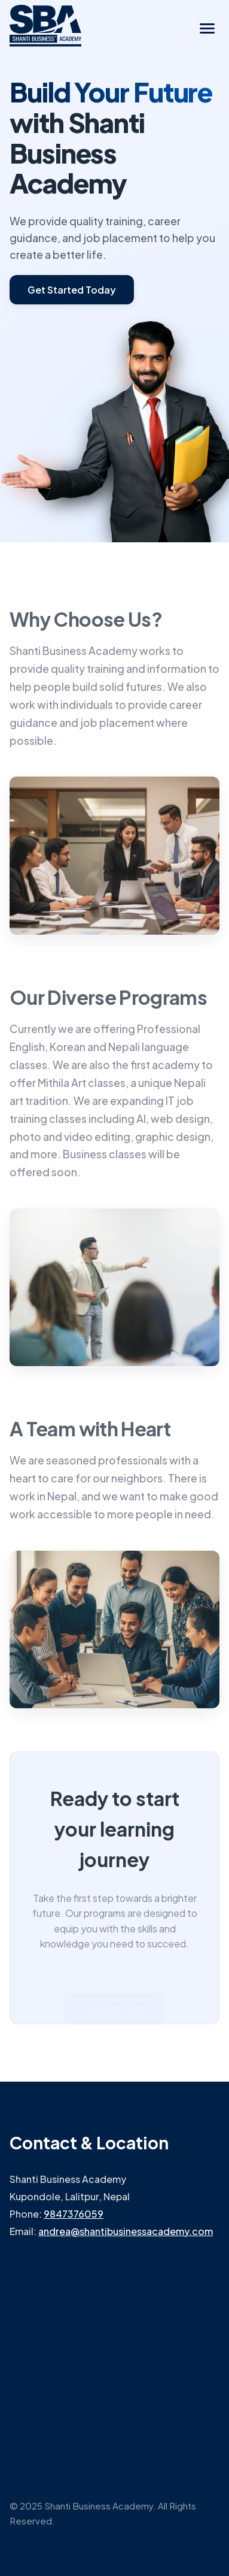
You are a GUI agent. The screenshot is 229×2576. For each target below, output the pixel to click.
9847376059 (73, 2213)
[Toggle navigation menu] (207, 28)
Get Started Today (72, 289)
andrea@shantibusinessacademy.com (125, 2231)
